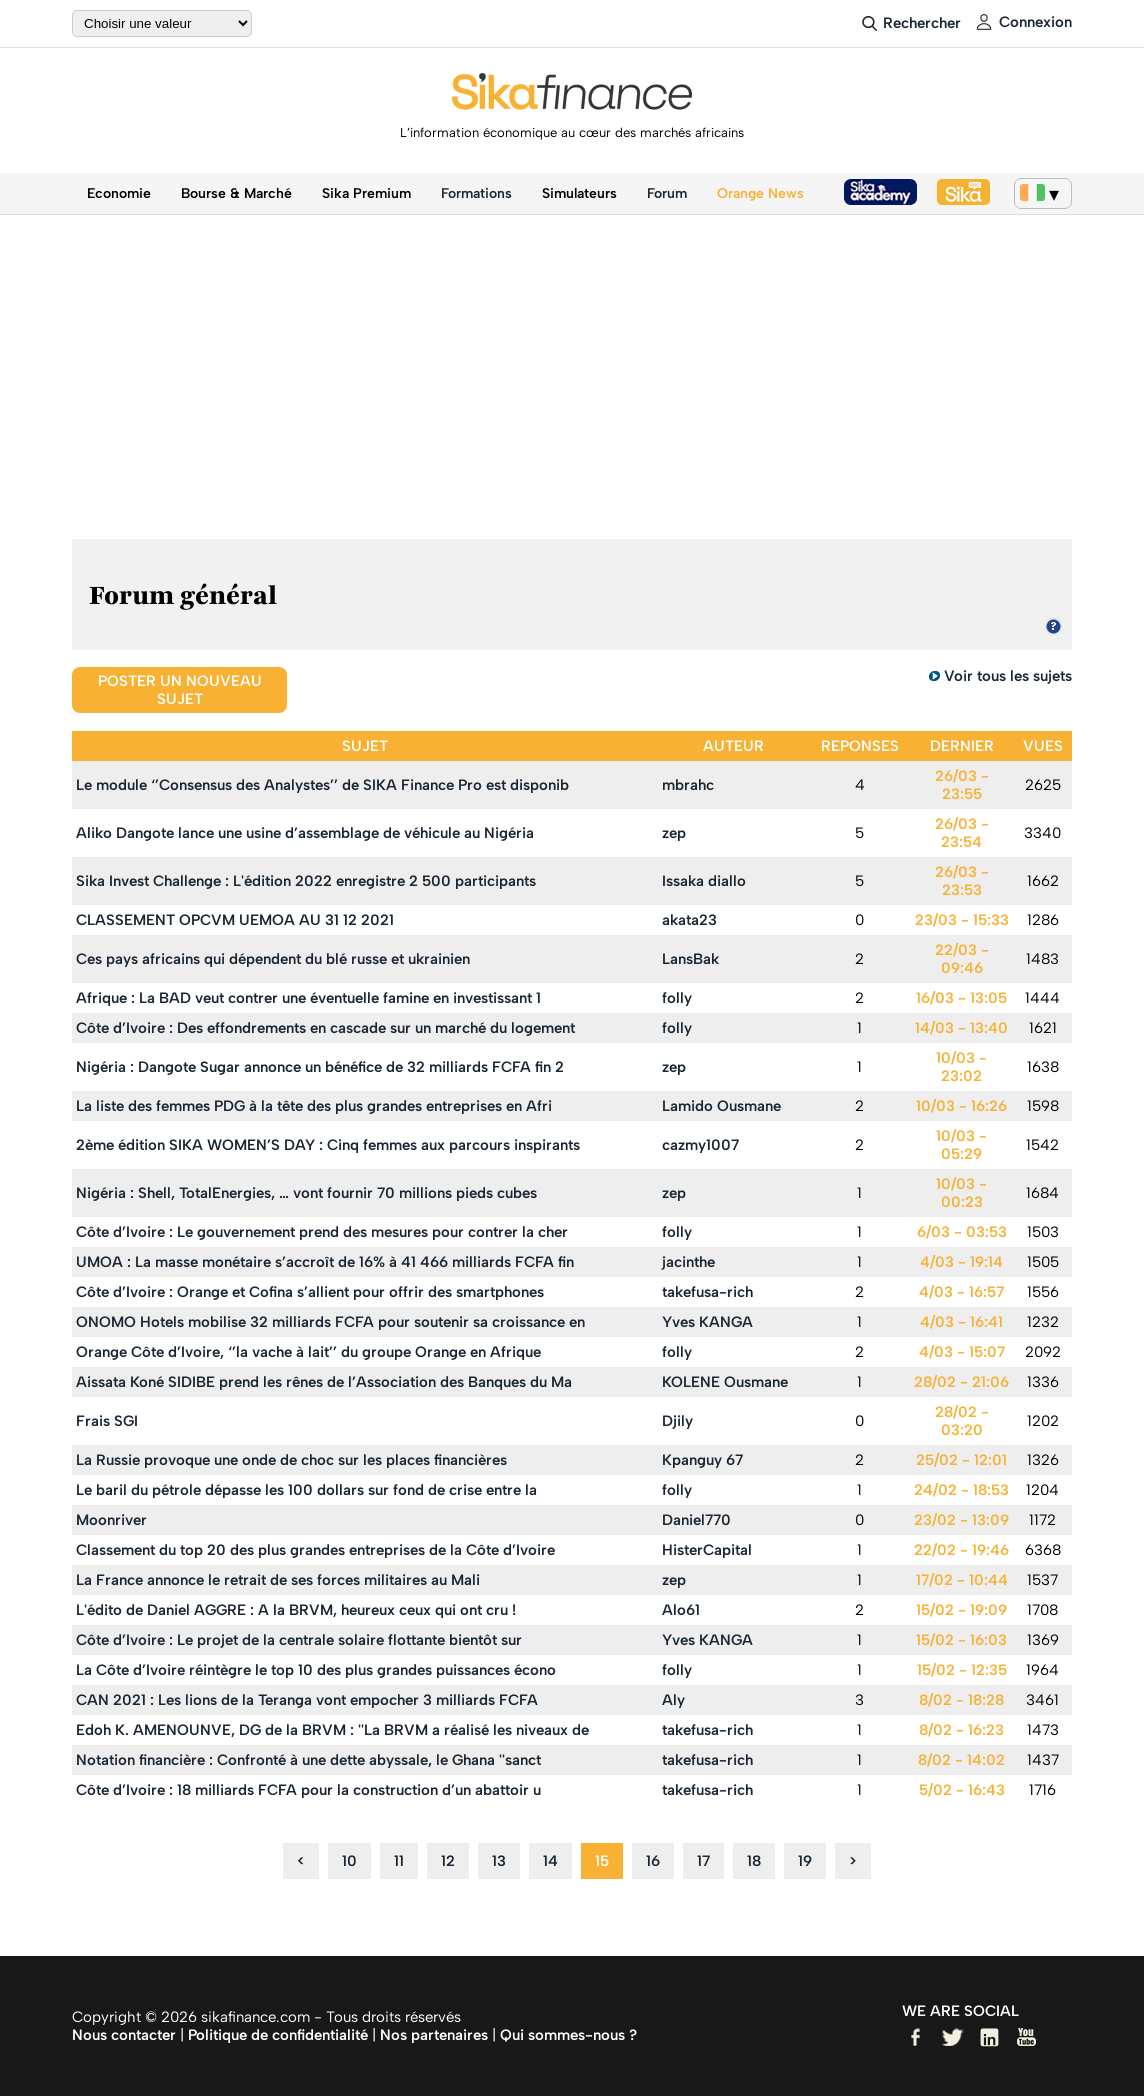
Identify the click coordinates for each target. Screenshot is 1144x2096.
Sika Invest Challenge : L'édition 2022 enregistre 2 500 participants (306, 881)
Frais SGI (107, 1421)
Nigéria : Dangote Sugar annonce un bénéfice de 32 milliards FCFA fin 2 (320, 1067)
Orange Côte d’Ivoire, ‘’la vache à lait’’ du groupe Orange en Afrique (308, 1352)
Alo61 (681, 1610)
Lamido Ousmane (721, 1106)
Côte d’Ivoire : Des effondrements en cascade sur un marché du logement (325, 1028)
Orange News (760, 193)
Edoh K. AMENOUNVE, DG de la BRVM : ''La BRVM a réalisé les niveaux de (332, 1730)
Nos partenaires (434, 2035)
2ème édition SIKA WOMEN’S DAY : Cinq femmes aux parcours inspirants (328, 1145)
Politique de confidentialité (278, 2035)
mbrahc (688, 785)
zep (674, 833)
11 (399, 1861)
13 (499, 1861)
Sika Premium (366, 193)
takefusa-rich (707, 1292)
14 (550, 1861)
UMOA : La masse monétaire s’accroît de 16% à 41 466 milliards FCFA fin (325, 1262)
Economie (119, 193)
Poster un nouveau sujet (180, 690)
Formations (476, 193)
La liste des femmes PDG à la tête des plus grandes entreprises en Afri (314, 1106)
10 (349, 1861)
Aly (673, 1700)
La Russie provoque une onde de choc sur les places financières (291, 1460)
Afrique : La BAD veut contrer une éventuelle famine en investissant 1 (308, 998)
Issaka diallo (704, 881)
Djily (677, 1421)
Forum (667, 193)
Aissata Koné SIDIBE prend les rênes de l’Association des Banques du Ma (324, 1382)
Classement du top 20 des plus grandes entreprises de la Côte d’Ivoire (315, 1550)
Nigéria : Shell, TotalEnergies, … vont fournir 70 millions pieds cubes (306, 1193)
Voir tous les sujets (1008, 676)
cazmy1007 (700, 1145)
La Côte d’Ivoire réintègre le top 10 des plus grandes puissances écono (316, 1670)
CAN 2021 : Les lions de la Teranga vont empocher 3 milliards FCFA (307, 1700)
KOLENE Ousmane (725, 1382)
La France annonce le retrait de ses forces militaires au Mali (278, 1580)
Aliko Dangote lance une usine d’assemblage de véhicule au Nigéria (305, 833)
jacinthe (688, 1262)
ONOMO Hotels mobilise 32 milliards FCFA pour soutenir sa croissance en (330, 1322)
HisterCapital (707, 1550)
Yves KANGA (707, 1322)
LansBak (690, 959)
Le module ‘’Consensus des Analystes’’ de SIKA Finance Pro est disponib (322, 785)
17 (703, 1861)
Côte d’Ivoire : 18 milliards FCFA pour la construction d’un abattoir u (308, 1790)
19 (805, 1861)
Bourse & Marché (236, 193)
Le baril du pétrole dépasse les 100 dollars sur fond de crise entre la (306, 1490)
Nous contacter (124, 2035)
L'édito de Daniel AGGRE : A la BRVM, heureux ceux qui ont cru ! (296, 1610)
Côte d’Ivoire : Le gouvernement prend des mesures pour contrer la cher (322, 1232)
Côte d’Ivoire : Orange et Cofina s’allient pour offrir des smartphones (310, 1292)
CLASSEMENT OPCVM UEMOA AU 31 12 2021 (235, 920)
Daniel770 (696, 1520)
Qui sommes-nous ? (568, 2035)
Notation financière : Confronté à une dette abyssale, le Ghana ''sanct (308, 1760)
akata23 (689, 920)
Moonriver (111, 1520)
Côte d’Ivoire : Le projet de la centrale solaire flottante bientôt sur (299, 1640)
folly (677, 998)
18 (754, 1861)
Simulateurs (579, 193)
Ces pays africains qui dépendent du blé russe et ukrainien (273, 959)
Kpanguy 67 (702, 1460)
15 (602, 1861)
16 (653, 1861)
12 (448, 1861)
